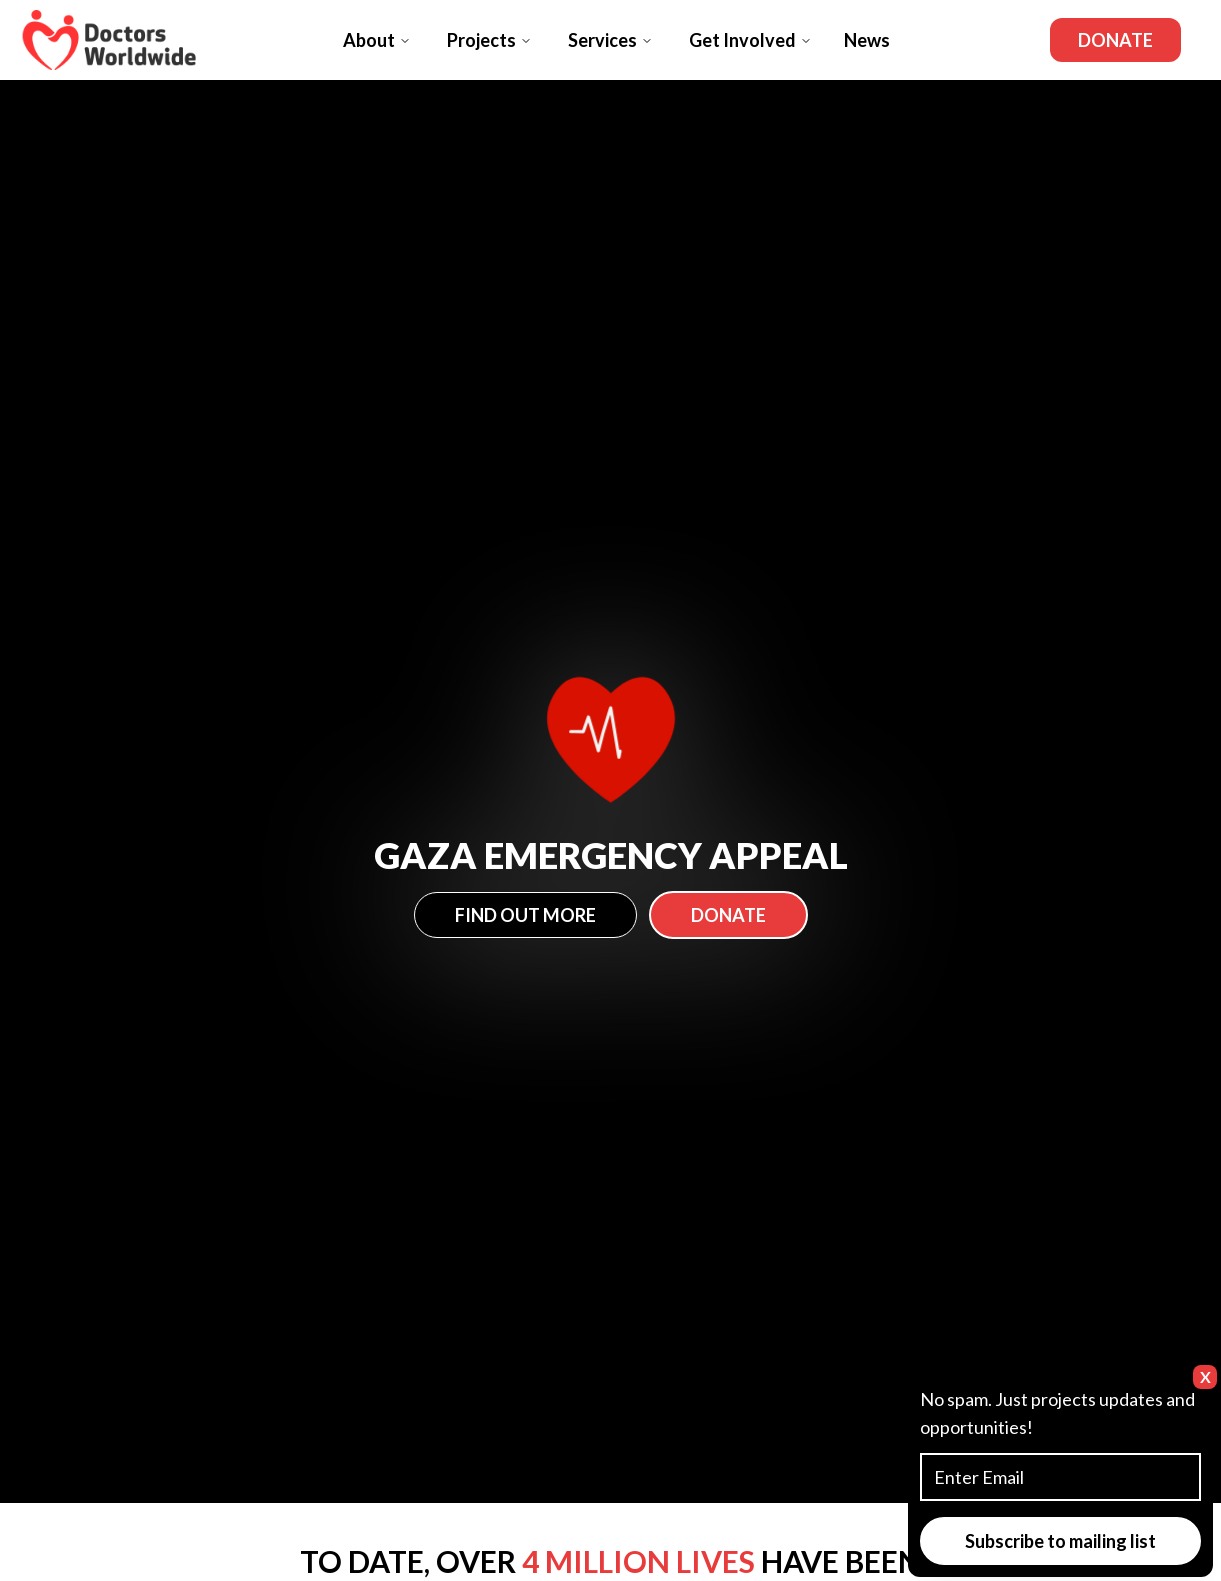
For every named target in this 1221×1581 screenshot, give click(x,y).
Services (610, 40)
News (867, 40)
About (377, 40)
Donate (1115, 40)
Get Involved (750, 40)
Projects (489, 40)
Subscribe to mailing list (1060, 1541)
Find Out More (525, 915)
